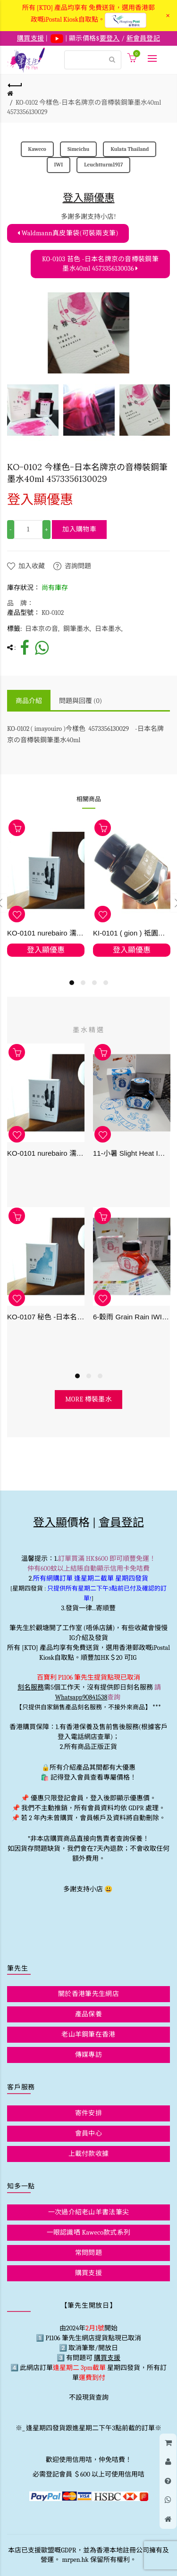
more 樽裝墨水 (88, 1399)
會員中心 (88, 2133)
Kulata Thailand (129, 149)
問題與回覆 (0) (80, 701)
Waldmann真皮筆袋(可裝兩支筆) (67, 233)
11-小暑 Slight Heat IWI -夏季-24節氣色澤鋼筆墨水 (131, 1154)
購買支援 (88, 2273)
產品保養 (88, 2014)
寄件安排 (88, 2113)
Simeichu (78, 149)
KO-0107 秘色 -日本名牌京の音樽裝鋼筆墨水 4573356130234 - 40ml (45, 1317)
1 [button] (71, 982)
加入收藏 (31, 566)
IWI (58, 165)
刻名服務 (30, 1687)
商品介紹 (29, 701)
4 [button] (105, 982)
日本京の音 (41, 629)
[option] (33, 410)
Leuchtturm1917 (103, 165)
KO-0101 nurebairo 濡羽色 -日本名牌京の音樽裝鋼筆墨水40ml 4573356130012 (45, 933)
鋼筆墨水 (76, 629)
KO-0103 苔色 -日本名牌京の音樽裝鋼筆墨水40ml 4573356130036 (100, 264)
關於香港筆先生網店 (88, 1994)
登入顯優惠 (89, 198)
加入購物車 (79, 529)
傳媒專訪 (88, 2055)
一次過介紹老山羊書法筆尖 (88, 2212)
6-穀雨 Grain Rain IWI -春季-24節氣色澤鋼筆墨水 (131, 1317)
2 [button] (83, 982)
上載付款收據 (88, 2154)
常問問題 (88, 2253)
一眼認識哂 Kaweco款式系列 (89, 2232)
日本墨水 (108, 629)
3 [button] (94, 982)
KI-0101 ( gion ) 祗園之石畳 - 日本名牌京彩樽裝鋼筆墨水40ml (131, 933)
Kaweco (37, 149)
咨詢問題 (78, 566)
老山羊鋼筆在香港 (88, 2034)
